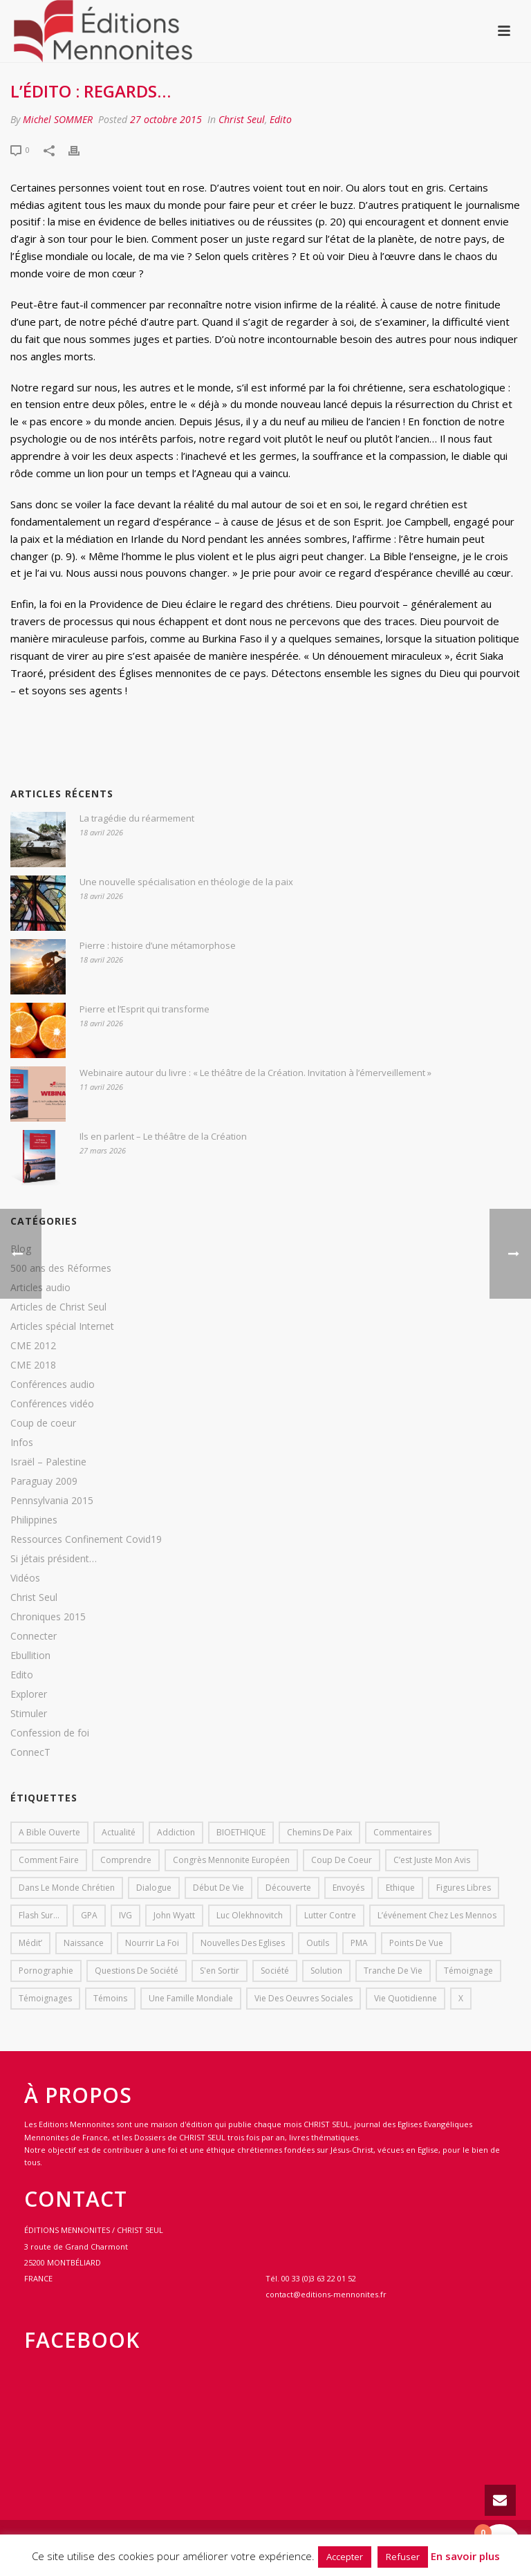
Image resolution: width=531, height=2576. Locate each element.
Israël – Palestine (48, 1462)
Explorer (28, 1694)
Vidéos (25, 1578)
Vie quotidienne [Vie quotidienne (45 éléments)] (405, 1998)
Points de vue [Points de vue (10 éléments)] (416, 1943)
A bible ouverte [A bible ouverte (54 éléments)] (49, 1832)
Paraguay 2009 (43, 1481)
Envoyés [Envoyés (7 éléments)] (348, 1887)
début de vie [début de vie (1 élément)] (218, 1887)
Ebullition (30, 1655)
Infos (21, 1442)
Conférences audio (52, 1384)
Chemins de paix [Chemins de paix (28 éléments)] (319, 1832)
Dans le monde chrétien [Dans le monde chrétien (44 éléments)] (67, 1887)
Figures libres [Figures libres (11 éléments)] (463, 1887)
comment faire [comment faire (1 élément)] (49, 1860)
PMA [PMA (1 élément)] (359, 1943)
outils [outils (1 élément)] (317, 1943)
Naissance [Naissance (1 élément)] (84, 1943)
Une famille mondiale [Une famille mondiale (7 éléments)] (191, 1998)
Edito (281, 119)
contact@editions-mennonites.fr (326, 2294)
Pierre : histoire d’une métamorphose (158, 945)
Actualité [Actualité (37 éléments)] (119, 1832)
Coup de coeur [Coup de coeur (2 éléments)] (341, 1860)
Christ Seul (241, 119)
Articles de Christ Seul (58, 1307)
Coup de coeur (43, 1423)
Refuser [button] (403, 2556)
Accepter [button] (344, 2556)
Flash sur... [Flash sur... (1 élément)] (39, 1915)
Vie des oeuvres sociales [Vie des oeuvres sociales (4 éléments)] (303, 1998)
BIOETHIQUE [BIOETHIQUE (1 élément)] (241, 1832)
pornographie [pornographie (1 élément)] (46, 1970)
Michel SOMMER (58, 119)
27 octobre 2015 (166, 119)
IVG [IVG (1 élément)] (125, 1915)
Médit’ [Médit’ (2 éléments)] (30, 1943)
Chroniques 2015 (48, 1617)
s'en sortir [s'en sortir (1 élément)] (219, 1970)
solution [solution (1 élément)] (326, 1970)
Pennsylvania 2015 (51, 1500)
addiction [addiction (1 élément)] (176, 1832)
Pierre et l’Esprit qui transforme (144, 1009)
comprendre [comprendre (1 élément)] (125, 1860)
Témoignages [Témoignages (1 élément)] (45, 1998)
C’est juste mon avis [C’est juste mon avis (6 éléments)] (431, 1860)
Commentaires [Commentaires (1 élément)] (402, 1832)
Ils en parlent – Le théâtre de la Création (163, 1136)
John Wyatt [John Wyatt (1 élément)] (174, 1915)
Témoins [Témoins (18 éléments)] (110, 1998)
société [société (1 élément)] (275, 1970)
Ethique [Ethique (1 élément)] (400, 1887)
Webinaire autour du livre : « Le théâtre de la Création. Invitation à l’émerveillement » (255, 1072)
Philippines (33, 1520)
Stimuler (28, 1713)
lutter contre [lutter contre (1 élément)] (330, 1915)
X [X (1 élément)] (460, 1998)
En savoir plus (465, 2556)
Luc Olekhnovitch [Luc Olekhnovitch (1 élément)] (249, 1915)
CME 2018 (33, 1365)
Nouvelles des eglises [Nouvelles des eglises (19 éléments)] (243, 1943)
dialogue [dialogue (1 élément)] (153, 1887)
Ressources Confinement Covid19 (86, 1539)
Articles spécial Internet (62, 1326)
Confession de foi (49, 1733)
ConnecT (30, 1752)
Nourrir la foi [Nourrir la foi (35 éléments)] (152, 1943)
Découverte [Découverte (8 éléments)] (288, 1887)
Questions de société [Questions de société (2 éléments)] (136, 1970)
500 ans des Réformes (60, 1268)
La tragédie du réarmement (137, 818)
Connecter (33, 1636)
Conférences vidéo (52, 1404)
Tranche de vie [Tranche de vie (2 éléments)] (393, 1970)
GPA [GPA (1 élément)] (89, 1915)
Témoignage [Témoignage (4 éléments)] (468, 1970)
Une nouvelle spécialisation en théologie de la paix (186, 881)
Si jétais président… (53, 1559)
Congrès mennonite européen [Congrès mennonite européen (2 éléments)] (231, 1860)
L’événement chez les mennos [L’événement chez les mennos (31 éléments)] (437, 1915)
